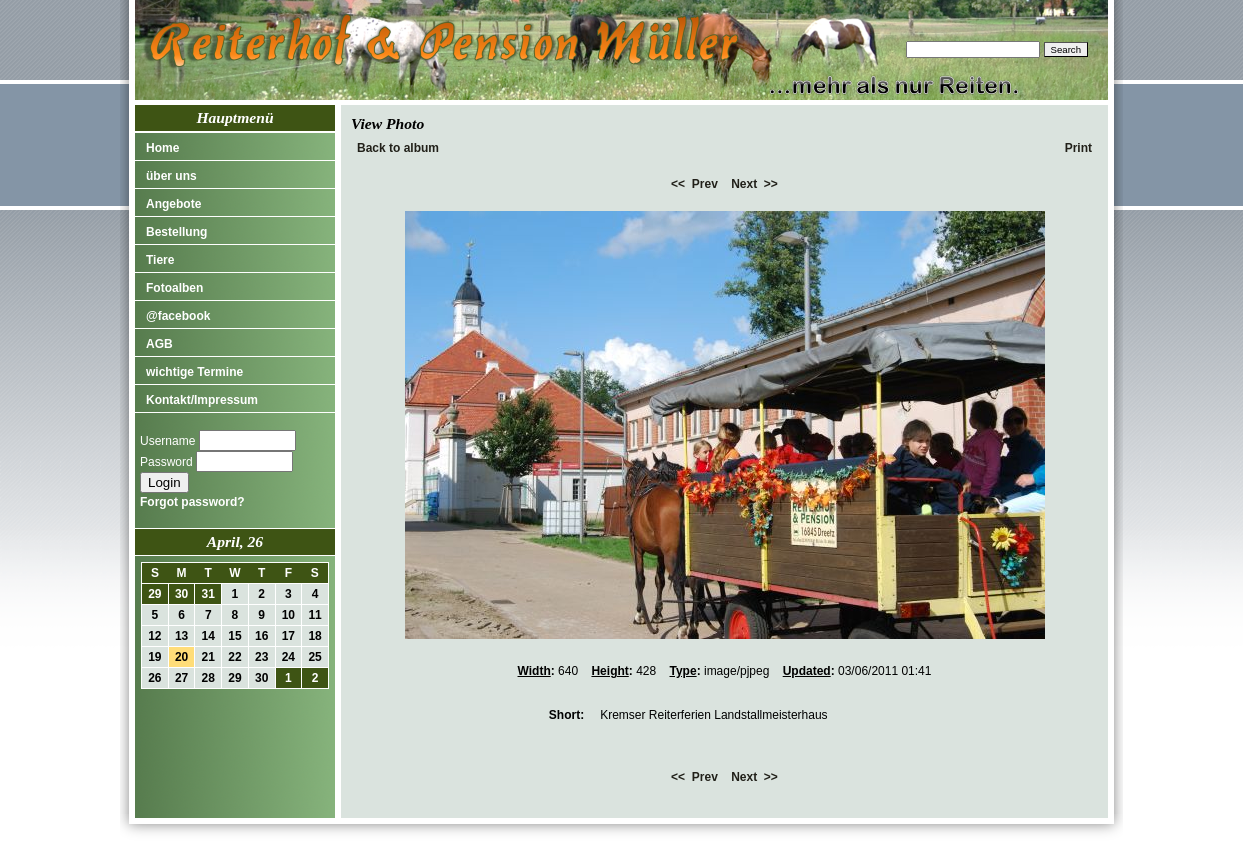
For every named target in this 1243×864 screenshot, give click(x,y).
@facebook (178, 316)
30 (181, 594)
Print (1078, 148)
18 (314, 636)
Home (162, 148)
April (223, 541)
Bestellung (176, 232)
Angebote (173, 204)
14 (208, 636)
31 (208, 594)
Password (166, 462)
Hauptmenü (234, 117)
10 (288, 615)
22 (234, 657)
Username (167, 441)
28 (208, 678)
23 (261, 657)
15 (234, 636)
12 (154, 636)
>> (771, 184)
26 (154, 678)
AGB (159, 344)
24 (288, 657)
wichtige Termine (194, 372)
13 (181, 636)
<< (678, 184)
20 (181, 657)
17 (288, 636)
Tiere (160, 260)
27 (181, 678)
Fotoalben (174, 288)
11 (314, 615)
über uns (171, 176)
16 (261, 636)
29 (154, 594)
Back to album (398, 148)
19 (154, 657)
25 (314, 657)
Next (744, 184)
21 (208, 657)
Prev (705, 184)
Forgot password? (192, 502)
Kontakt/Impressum (202, 400)
